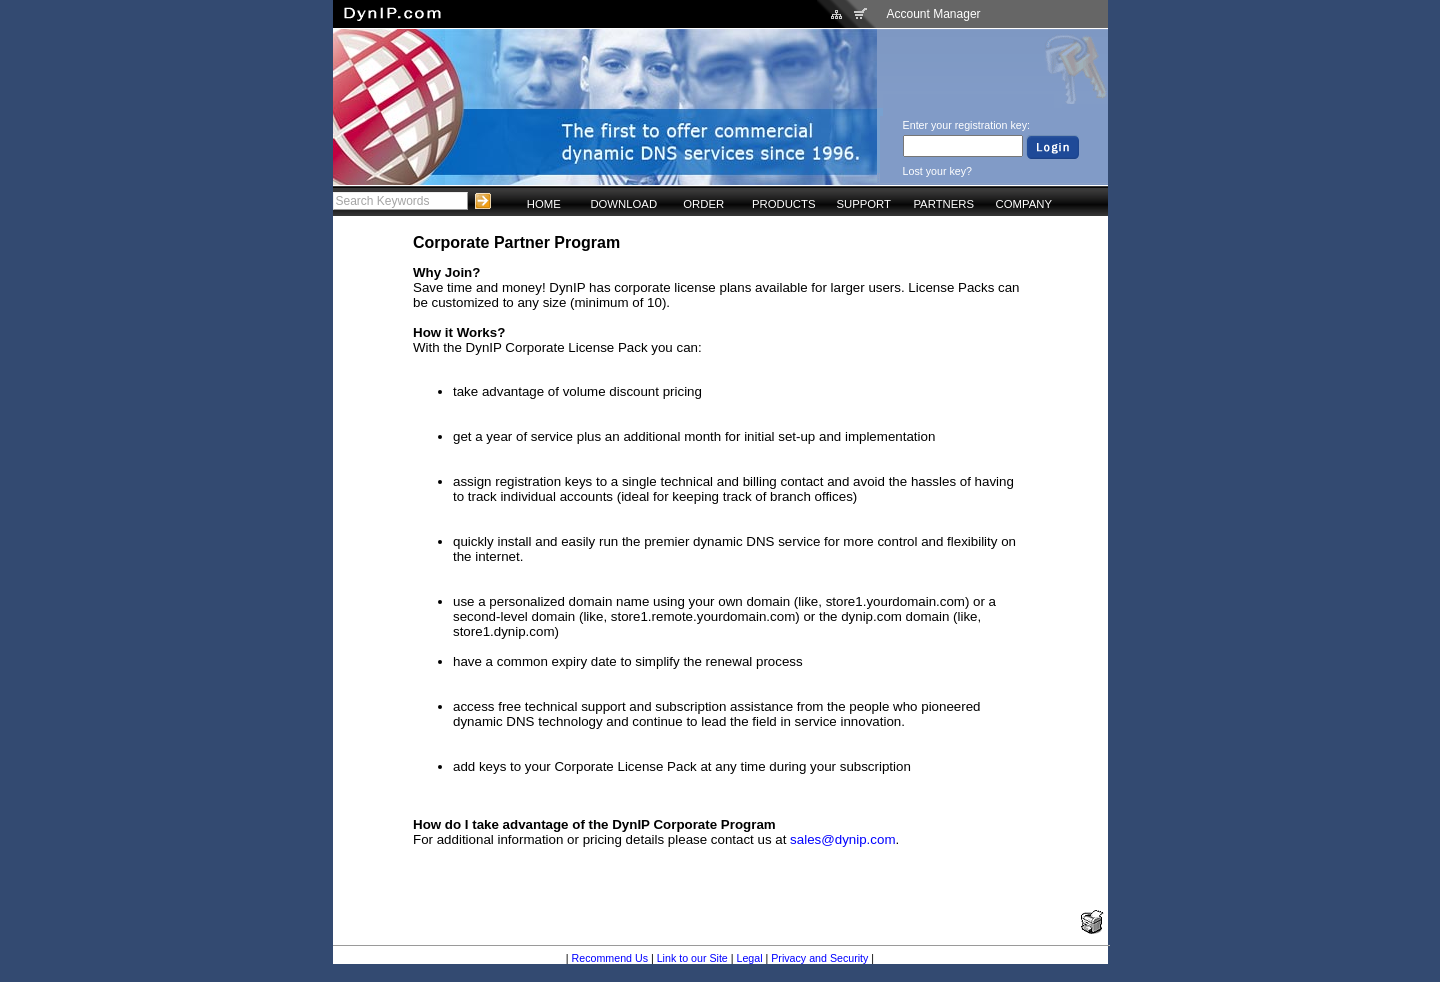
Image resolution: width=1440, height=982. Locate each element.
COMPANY (1024, 204)
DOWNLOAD (623, 204)
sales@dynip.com (842, 839)
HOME (544, 204)
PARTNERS (943, 204)
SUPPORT (863, 204)
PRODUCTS (784, 204)
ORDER (703, 204)
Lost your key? (937, 171)
